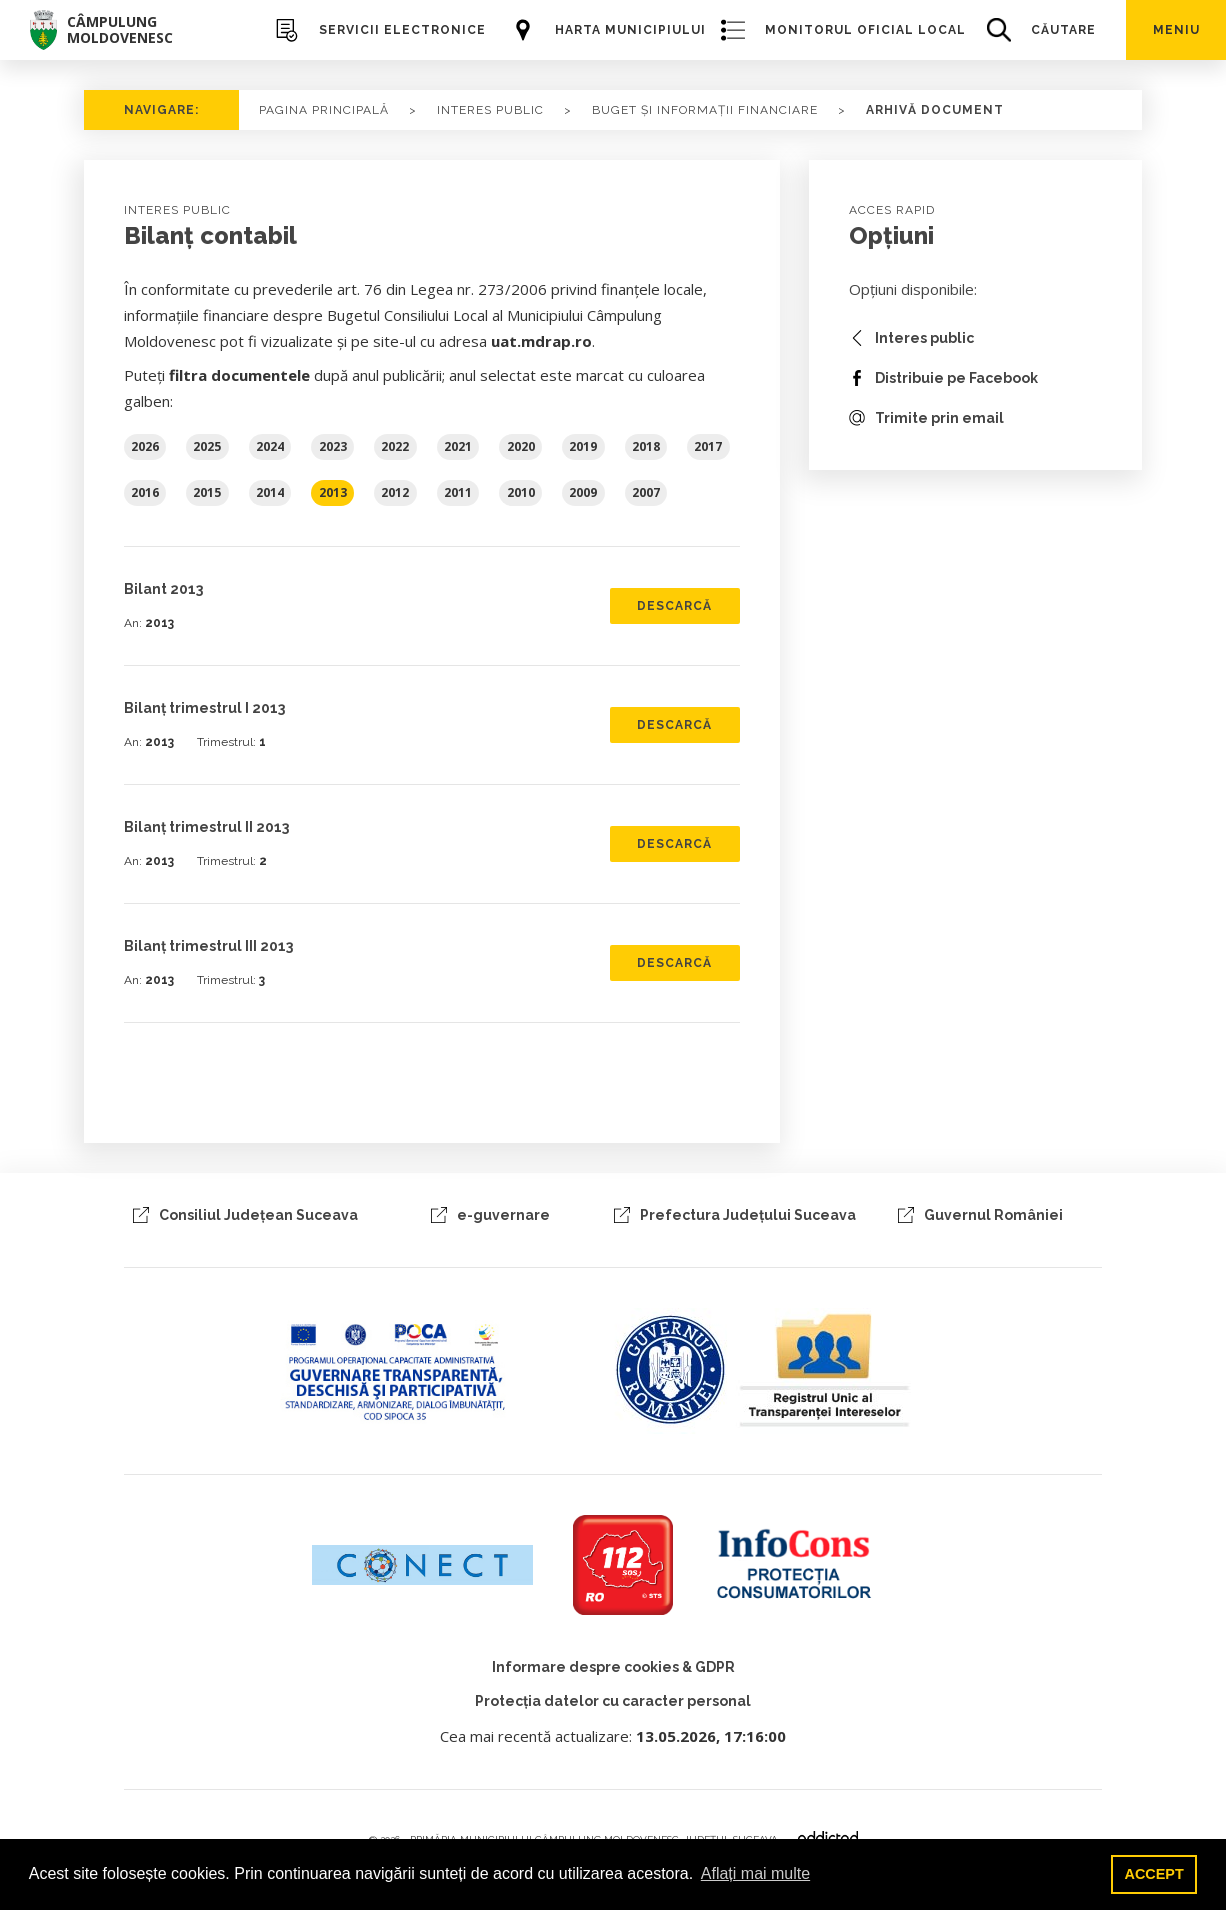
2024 (270, 446)
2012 (395, 492)
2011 (458, 492)
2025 (207, 446)
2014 (270, 492)
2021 (458, 446)
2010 (521, 492)
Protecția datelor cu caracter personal (613, 1701)
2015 (207, 492)
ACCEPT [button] (1154, 1874)
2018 (646, 446)
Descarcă (674, 606)
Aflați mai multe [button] (755, 1873)
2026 (145, 446)
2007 (646, 492)
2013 (333, 492)
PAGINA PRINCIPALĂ (324, 110)
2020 (521, 446)
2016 (145, 492)
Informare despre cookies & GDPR (613, 1667)
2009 (583, 492)
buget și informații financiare (705, 110)
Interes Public (490, 110)
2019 (583, 446)
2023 (333, 446)
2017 (708, 446)
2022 (395, 446)
